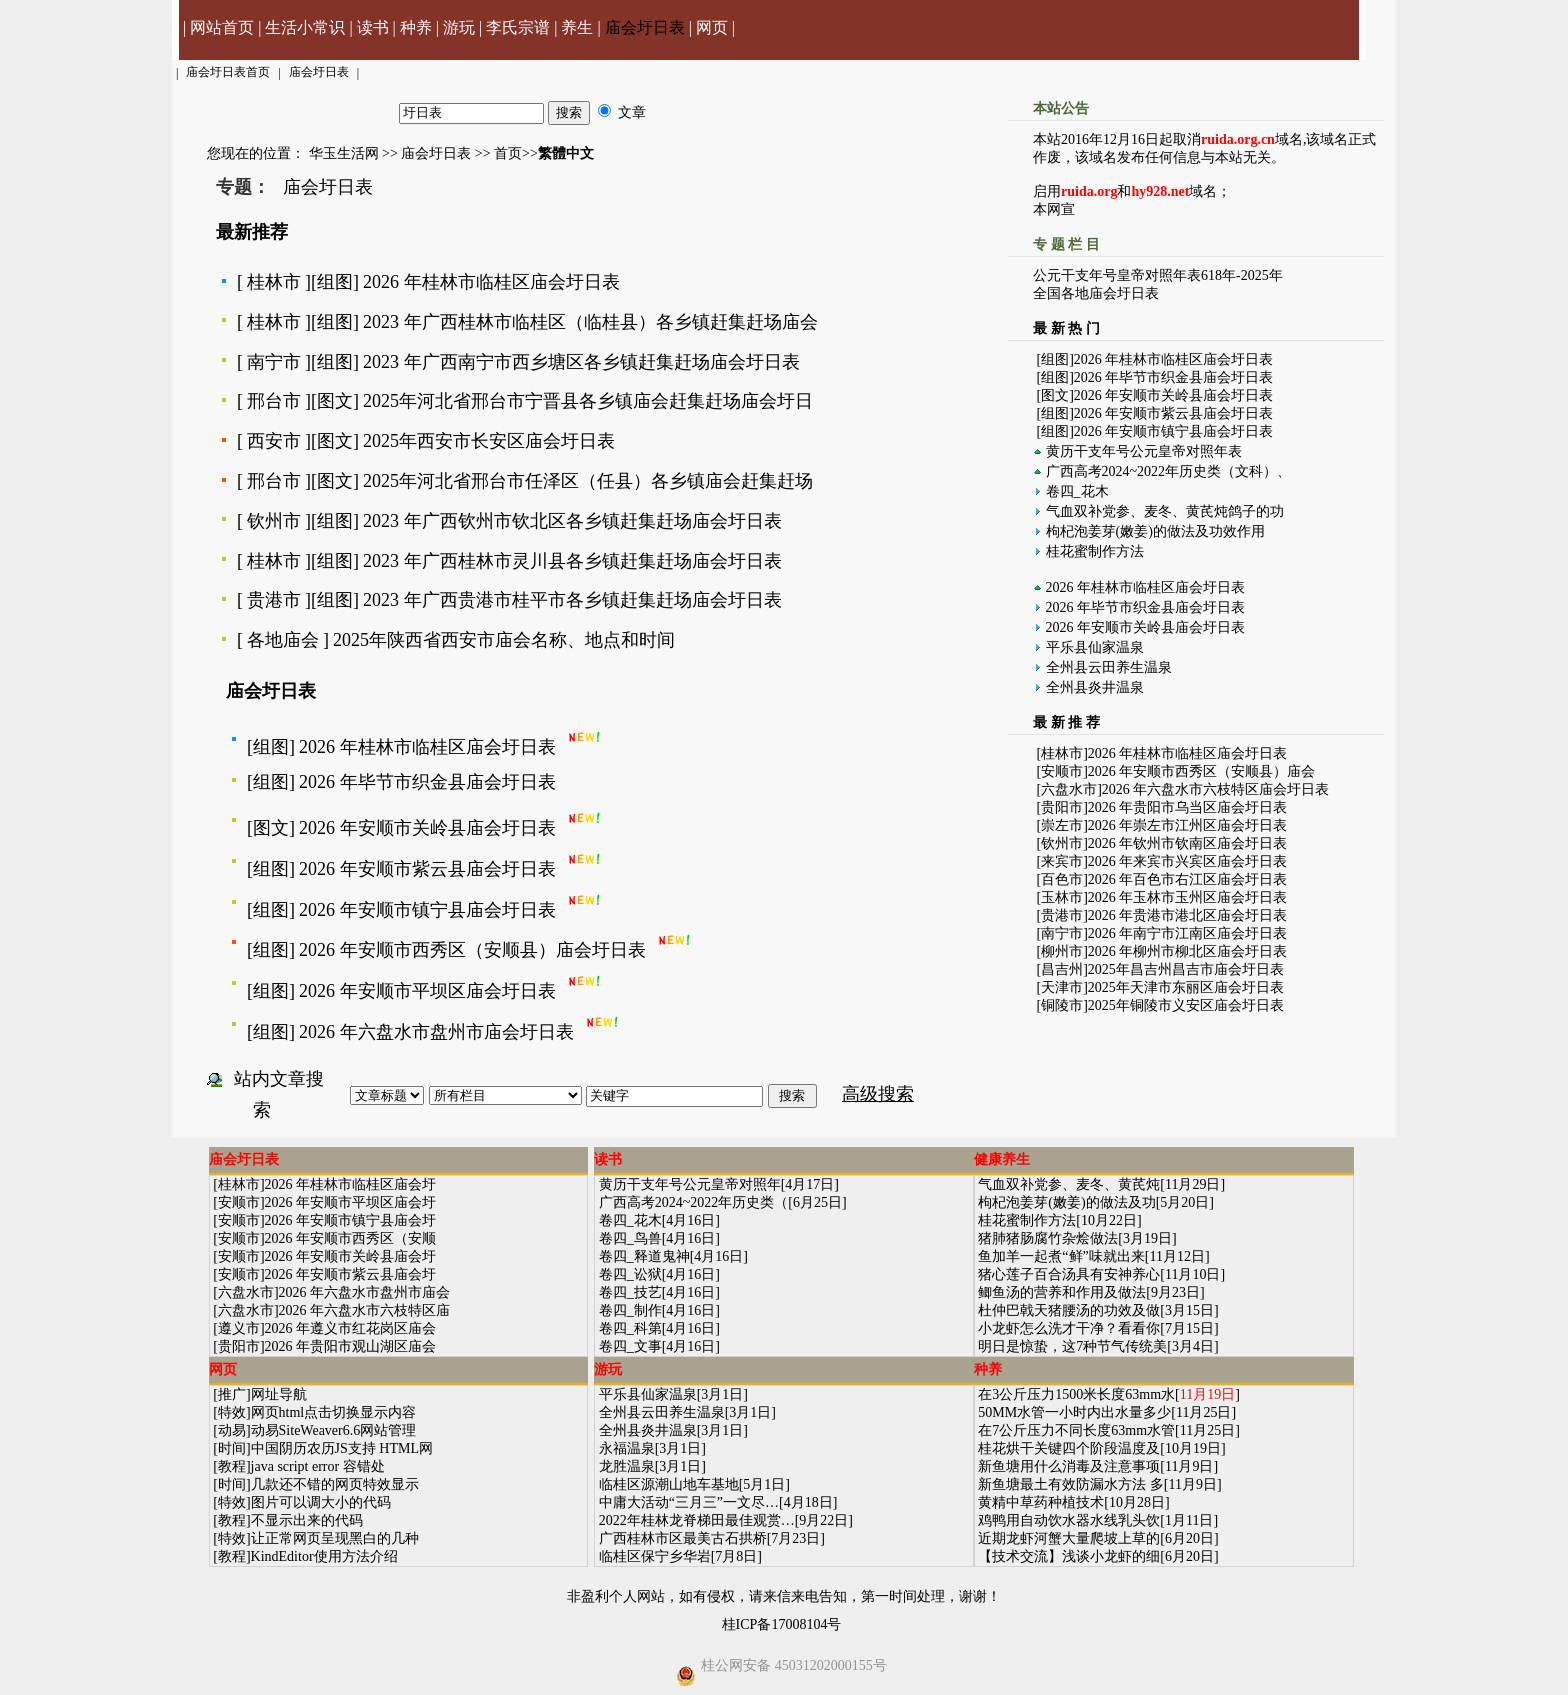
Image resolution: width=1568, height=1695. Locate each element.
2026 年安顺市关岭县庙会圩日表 (427, 828)
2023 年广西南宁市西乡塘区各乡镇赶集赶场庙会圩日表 (581, 362)
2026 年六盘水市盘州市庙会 (365, 1292)
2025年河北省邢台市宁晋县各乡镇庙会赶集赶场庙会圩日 (588, 401)
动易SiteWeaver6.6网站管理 (334, 1430)
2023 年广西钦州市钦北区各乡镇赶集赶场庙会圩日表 (572, 521)
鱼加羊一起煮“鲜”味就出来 (1061, 1256)
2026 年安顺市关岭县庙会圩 (351, 1256)
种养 (416, 27)
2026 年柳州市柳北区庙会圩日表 (1188, 951)
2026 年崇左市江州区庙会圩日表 (1188, 825)
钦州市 (274, 521)
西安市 (274, 441)
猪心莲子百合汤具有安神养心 (1069, 1274)
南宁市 (274, 362)
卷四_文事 (630, 1346)
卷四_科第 (630, 1328)
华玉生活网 (344, 153)
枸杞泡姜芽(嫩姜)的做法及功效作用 (1155, 531)
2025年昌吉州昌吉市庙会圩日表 (1186, 969)
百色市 (1062, 879)
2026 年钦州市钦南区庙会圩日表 (1188, 843)
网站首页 (222, 27)
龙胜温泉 (627, 1466)
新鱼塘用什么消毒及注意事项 (1069, 1466)
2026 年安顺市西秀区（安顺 (351, 1238)
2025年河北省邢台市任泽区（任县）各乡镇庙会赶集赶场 (588, 481)
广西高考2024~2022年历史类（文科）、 (1169, 471)
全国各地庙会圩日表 (1096, 293)
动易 (232, 1430)
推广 (232, 1394)
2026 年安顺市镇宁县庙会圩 (351, 1220)
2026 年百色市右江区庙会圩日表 (1188, 879)
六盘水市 (1069, 789)
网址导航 (279, 1394)
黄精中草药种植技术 (1041, 1502)
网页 (712, 27)
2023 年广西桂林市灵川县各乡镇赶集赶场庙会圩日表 (572, 561)
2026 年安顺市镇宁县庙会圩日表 (427, 910)
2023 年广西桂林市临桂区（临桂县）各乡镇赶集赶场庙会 (590, 322)
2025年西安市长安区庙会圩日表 (489, 441)
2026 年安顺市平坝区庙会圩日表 (427, 991)
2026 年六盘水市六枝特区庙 (365, 1310)
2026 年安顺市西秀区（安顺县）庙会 (1202, 771)
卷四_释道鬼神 (644, 1256)
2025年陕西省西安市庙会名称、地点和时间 (504, 640)
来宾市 (1062, 861)
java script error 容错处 (318, 1466)
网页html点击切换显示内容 (334, 1412)
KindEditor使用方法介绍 (324, 1556)
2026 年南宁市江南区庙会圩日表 (1188, 933)
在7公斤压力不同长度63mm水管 (1076, 1430)
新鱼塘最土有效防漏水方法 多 (1071, 1484)
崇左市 (1062, 825)
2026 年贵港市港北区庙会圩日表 (1188, 915)
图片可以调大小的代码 (321, 1502)
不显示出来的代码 (307, 1520)
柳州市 (1062, 951)
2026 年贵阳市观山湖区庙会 (351, 1346)
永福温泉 (627, 1448)
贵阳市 (1062, 807)
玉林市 (1062, 897)
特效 (232, 1412)
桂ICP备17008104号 (782, 1624)
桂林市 (274, 282)
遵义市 (239, 1328)
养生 (577, 27)
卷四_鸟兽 (630, 1238)
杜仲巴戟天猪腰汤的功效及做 (1069, 1310)
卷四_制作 (630, 1310)
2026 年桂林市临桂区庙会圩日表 (491, 282)
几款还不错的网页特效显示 (335, 1484)
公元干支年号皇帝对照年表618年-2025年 (1158, 275)
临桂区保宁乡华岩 (655, 1556)
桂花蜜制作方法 (1095, 551)
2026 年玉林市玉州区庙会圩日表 (1188, 897)
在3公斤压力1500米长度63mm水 (1076, 1394)
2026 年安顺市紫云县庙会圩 (351, 1274)
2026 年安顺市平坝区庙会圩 (351, 1202)
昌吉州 (1062, 969)
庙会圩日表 (645, 27)
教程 (232, 1466)
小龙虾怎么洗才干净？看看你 (1069, 1328)
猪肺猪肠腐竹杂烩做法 (1048, 1238)
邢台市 (274, 401)
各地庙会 (283, 640)
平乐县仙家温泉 (1095, 647)
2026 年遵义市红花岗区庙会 (351, 1328)
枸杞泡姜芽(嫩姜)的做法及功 (1066, 1202)
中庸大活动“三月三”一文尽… (689, 1502)
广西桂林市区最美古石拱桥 (683, 1538)
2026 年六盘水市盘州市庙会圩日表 (436, 1032)
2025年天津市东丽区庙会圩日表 (1186, 987)
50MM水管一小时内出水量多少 (1074, 1412)
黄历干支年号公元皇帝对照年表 (1144, 451)
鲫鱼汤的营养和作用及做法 (1062, 1292)
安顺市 (1062, 771)
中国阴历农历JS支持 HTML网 (342, 1448)
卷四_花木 (1077, 491)
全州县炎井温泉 (1095, 687)
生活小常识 (305, 27)
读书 (373, 27)
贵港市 (274, 600)
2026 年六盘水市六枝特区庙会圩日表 (1216, 789)
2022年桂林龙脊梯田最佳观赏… (697, 1520)
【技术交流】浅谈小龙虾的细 (1069, 1556)
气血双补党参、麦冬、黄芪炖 (1069, 1184)
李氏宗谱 (518, 27)
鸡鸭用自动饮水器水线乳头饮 (1069, 1520)
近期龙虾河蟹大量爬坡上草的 (1069, 1538)
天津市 (1062, 987)
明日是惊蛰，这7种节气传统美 (1072, 1346)
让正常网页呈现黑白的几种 (335, 1538)
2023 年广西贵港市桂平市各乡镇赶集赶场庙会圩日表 (572, 600)
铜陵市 (1062, 1005)
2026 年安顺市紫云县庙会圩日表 (427, 869)
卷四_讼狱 (630, 1274)
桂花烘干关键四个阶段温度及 (1069, 1448)
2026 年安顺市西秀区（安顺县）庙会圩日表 (472, 950)
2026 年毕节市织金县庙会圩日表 (427, 782)
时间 (232, 1448)
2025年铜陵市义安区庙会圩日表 (1186, 1005)
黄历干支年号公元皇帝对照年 (690, 1184)
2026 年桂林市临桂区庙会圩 (351, 1184)
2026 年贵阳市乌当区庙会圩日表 (1188, 807)
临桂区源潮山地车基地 (669, 1484)
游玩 (459, 27)
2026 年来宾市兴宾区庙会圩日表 (1188, 861)
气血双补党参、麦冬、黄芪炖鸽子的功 (1165, 511)
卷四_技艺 (630, 1292)
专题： (243, 187)
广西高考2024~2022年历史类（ (694, 1202)
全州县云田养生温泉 (1109, 667)
